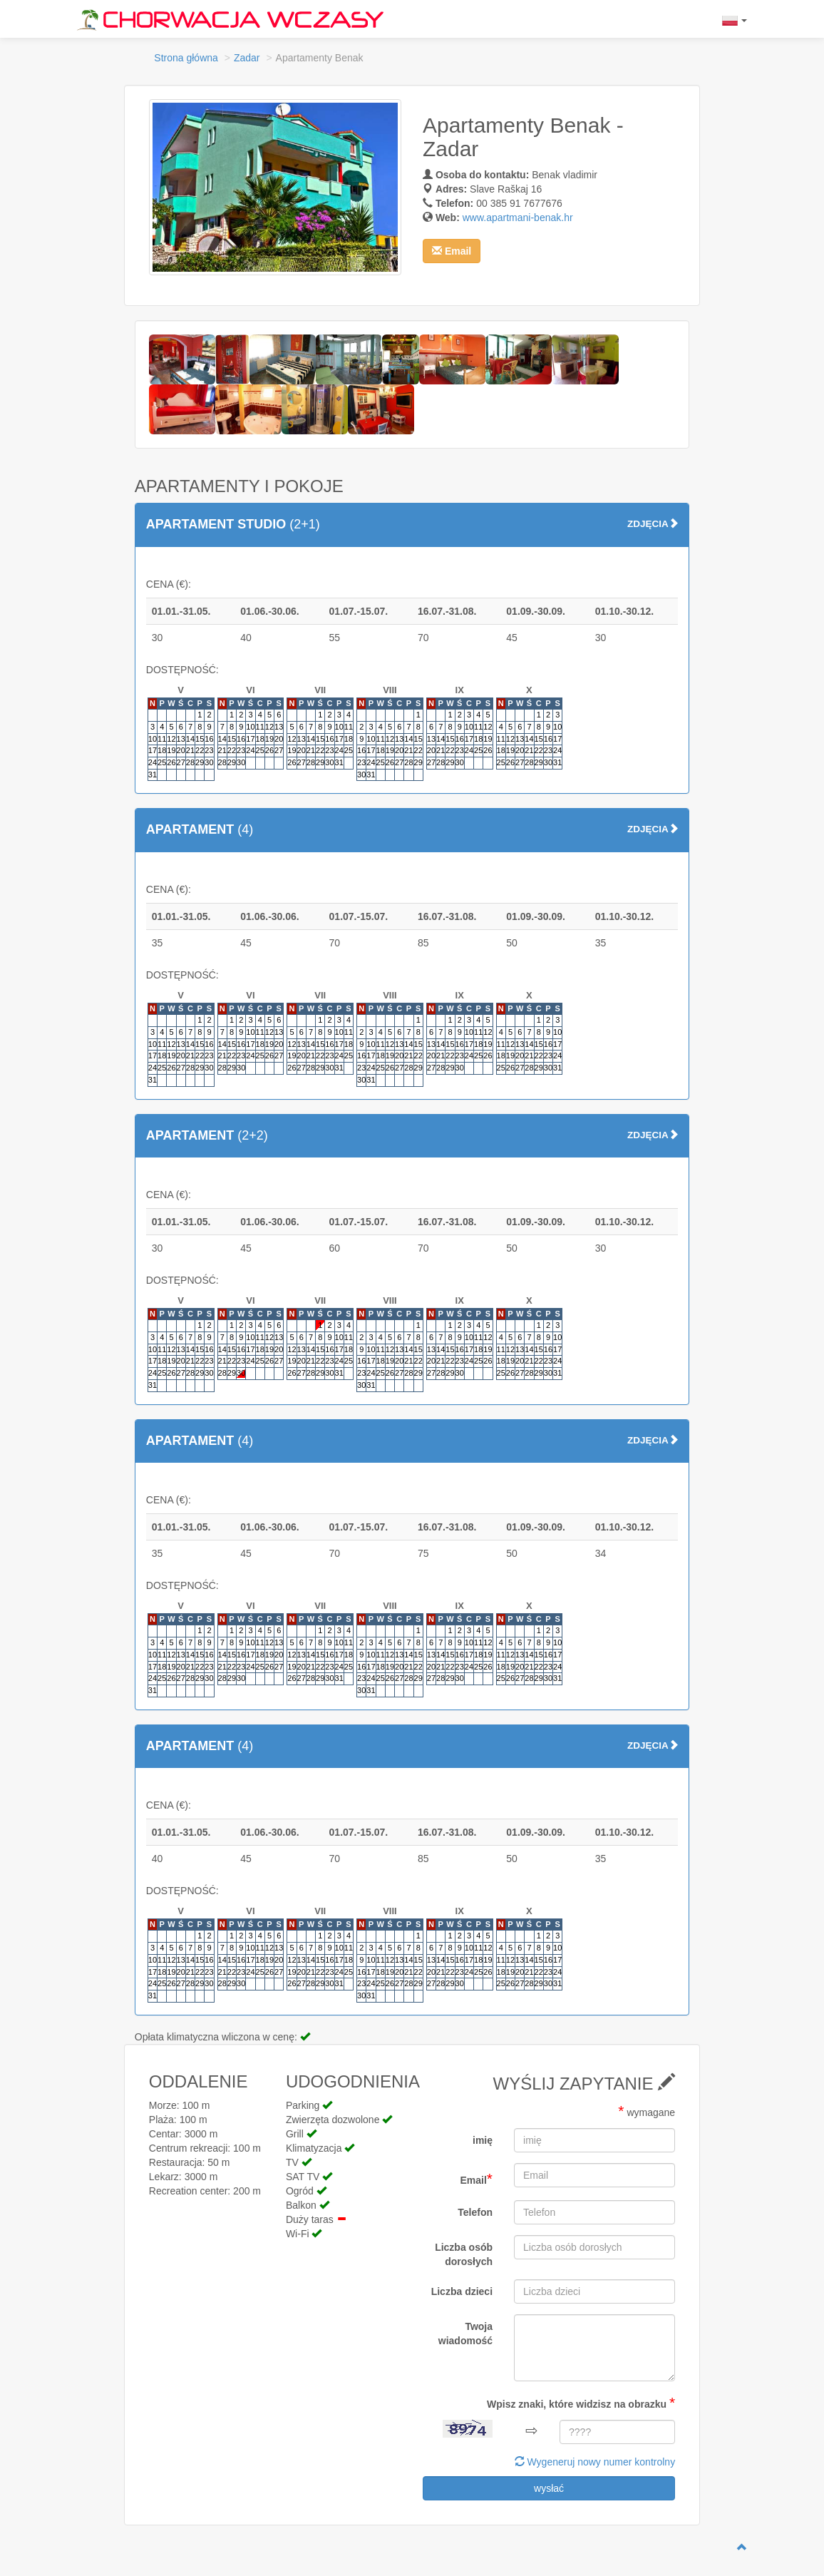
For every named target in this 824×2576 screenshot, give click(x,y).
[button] (451, 251)
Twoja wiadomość (465, 2333)
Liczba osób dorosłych (464, 2254)
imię (483, 2140)
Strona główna (186, 57)
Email (476, 2178)
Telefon (475, 2212)
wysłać (549, 2488)
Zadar (247, 57)
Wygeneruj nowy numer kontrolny (595, 2462)
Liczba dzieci (462, 2291)
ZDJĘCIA (652, 523)
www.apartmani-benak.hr (518, 217)
